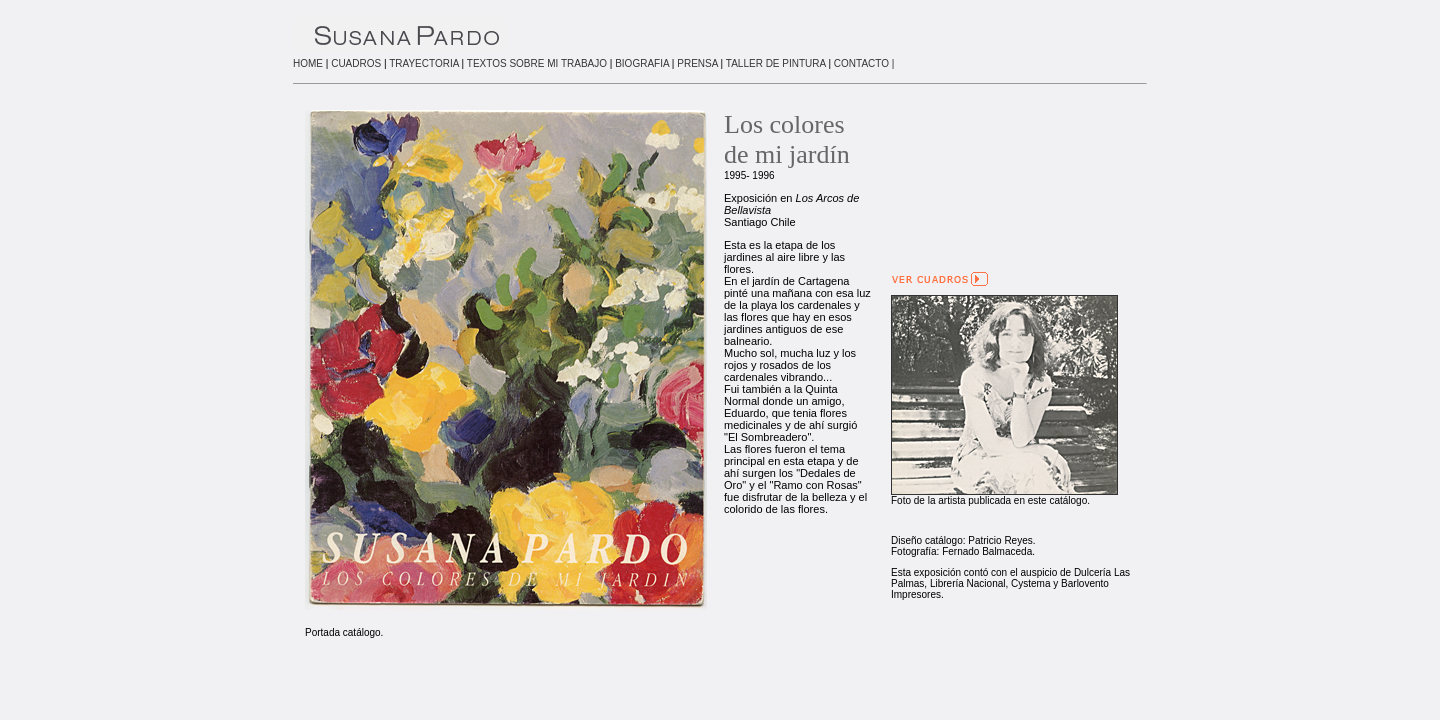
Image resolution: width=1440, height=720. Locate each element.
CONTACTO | (864, 63)
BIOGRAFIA (642, 63)
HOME (308, 63)
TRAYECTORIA (424, 63)
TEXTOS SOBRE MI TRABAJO (537, 63)
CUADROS (356, 63)
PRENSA (697, 63)
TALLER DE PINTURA (776, 63)
